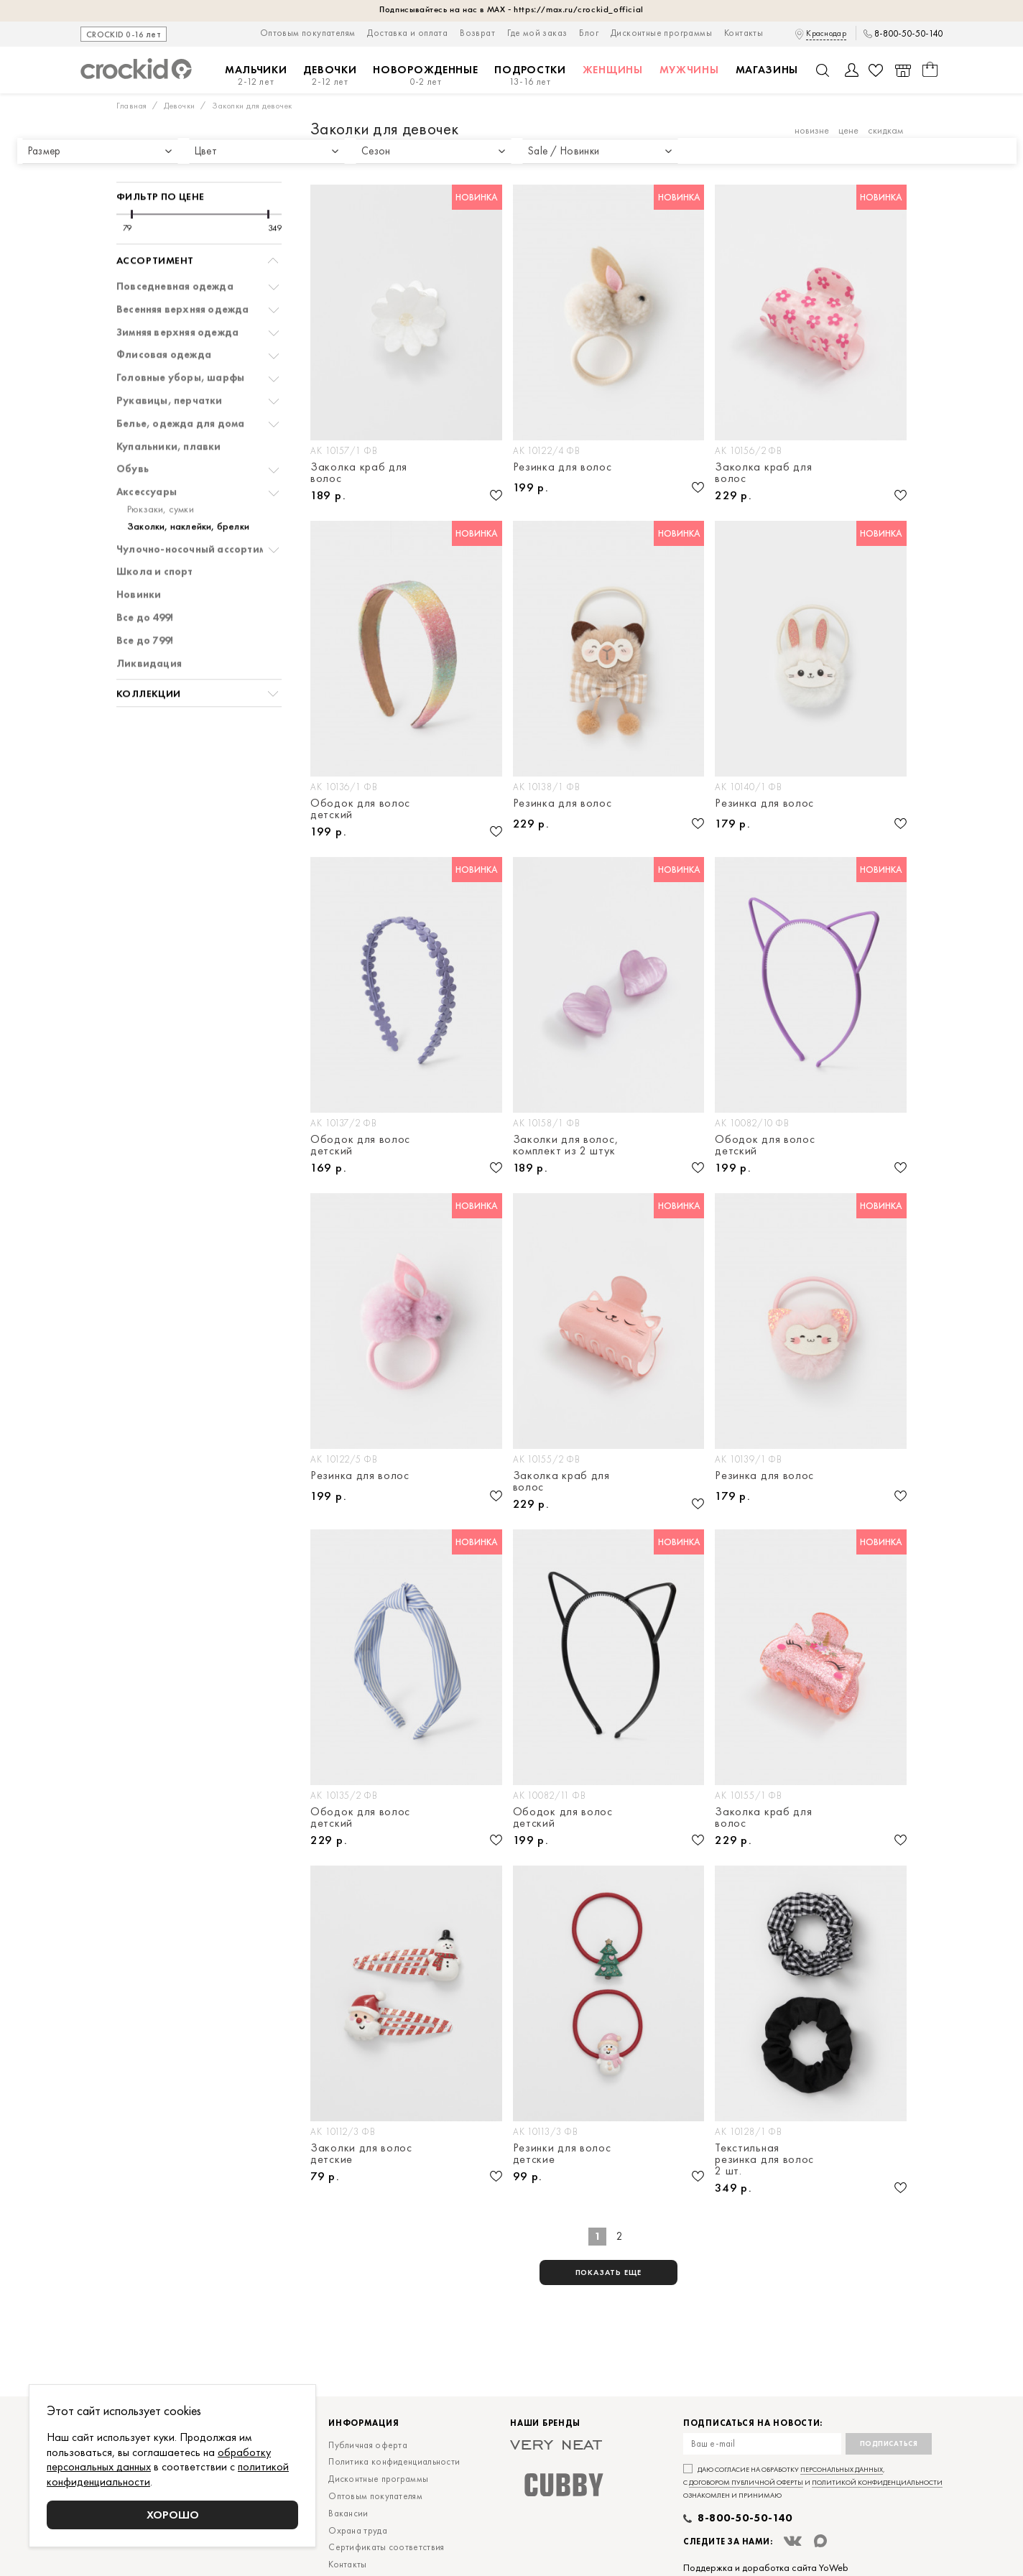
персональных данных (841, 2469)
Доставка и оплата (407, 33)
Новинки (138, 557)
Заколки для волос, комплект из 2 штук (566, 1145)
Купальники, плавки (168, 409)
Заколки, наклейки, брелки (188, 488)
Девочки (330, 75)
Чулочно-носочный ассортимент (199, 511)
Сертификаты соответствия (386, 2547)
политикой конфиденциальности (877, 2482)
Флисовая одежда (163, 317)
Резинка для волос (562, 467)
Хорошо (173, 2514)
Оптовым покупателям (308, 33)
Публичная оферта (367, 2445)
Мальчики (256, 75)
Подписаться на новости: (753, 2423)
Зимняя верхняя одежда (177, 294)
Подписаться (889, 2443)
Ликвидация (149, 626)
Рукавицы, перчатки (169, 363)
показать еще (608, 2272)
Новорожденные (425, 75)
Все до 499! (144, 580)
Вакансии (348, 2513)
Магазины (767, 69)
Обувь (132, 431)
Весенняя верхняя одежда (182, 272)
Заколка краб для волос (358, 472)
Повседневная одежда (174, 249)
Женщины (613, 69)
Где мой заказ (537, 33)
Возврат (477, 33)
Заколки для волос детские (361, 2153)
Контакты (743, 33)
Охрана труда (357, 2530)
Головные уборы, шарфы (180, 340)
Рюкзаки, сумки (160, 471)
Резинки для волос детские (562, 2153)
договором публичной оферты (746, 2482)
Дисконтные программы (661, 33)
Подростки (530, 75)
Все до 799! (144, 603)
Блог (588, 33)
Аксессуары (146, 454)
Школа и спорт (154, 534)
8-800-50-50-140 (908, 34)
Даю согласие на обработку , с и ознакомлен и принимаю (813, 2482)
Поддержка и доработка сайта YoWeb (765, 2567)
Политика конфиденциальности (394, 2461)
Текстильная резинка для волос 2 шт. (764, 2159)
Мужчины (689, 69)
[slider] (132, 176)
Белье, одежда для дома (180, 386)
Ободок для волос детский (360, 808)
